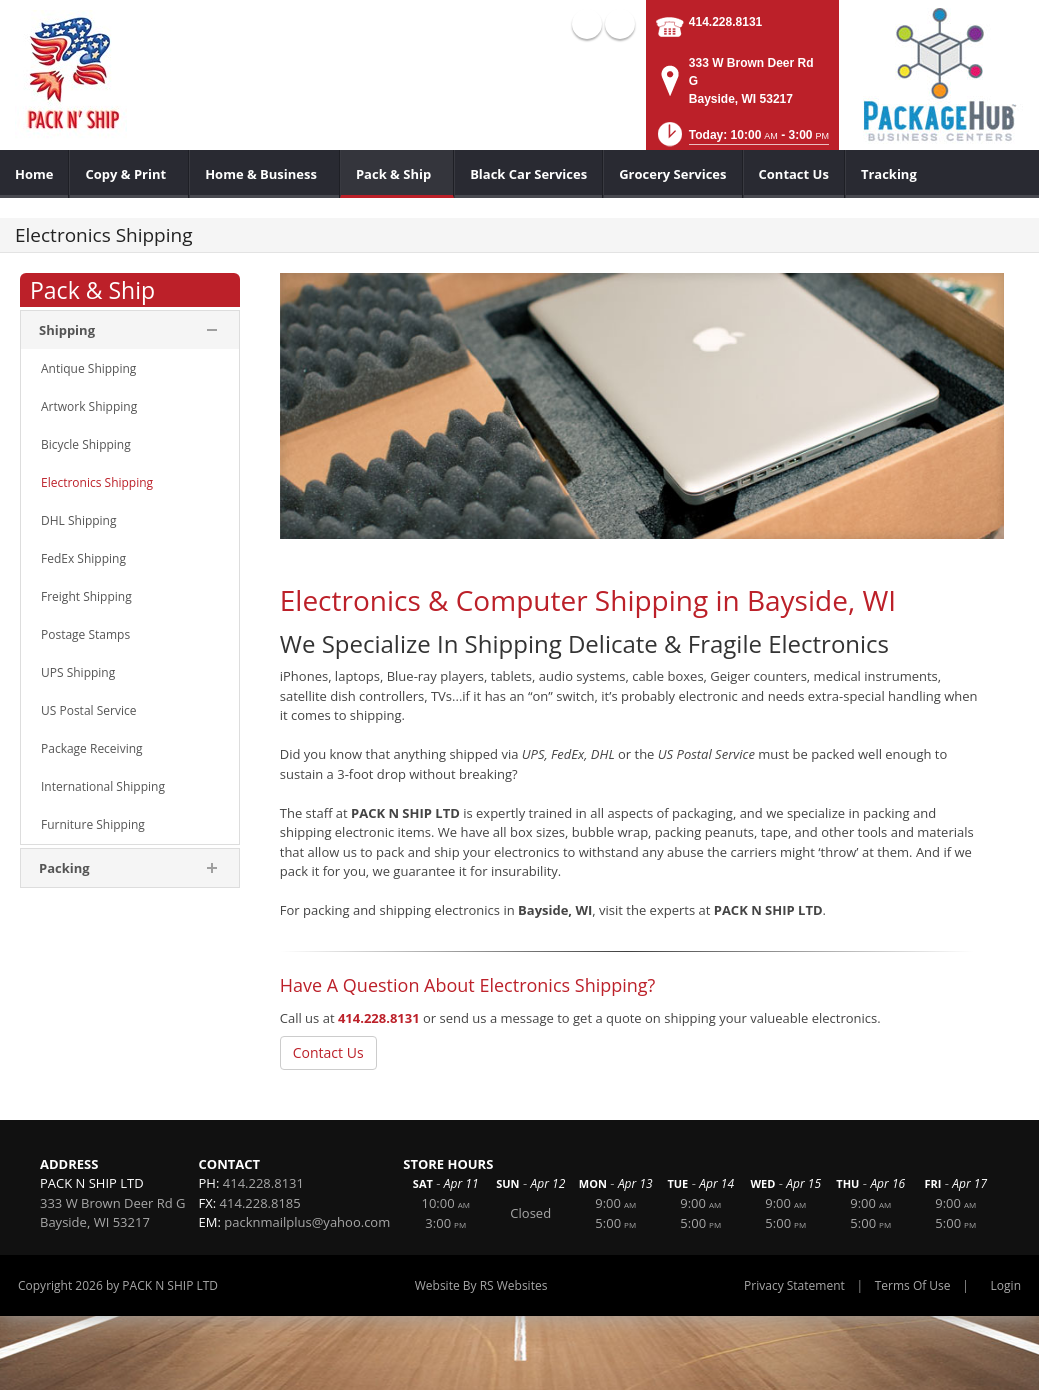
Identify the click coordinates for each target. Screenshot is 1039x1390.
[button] (742, 140)
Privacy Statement (794, 1285)
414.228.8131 (725, 22)
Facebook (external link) (587, 24)
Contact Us (328, 1052)
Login (1006, 1285)
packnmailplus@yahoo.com (307, 1222)
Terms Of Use (913, 1285)
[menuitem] (34, 174)
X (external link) (620, 24)
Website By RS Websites (481, 1285)
